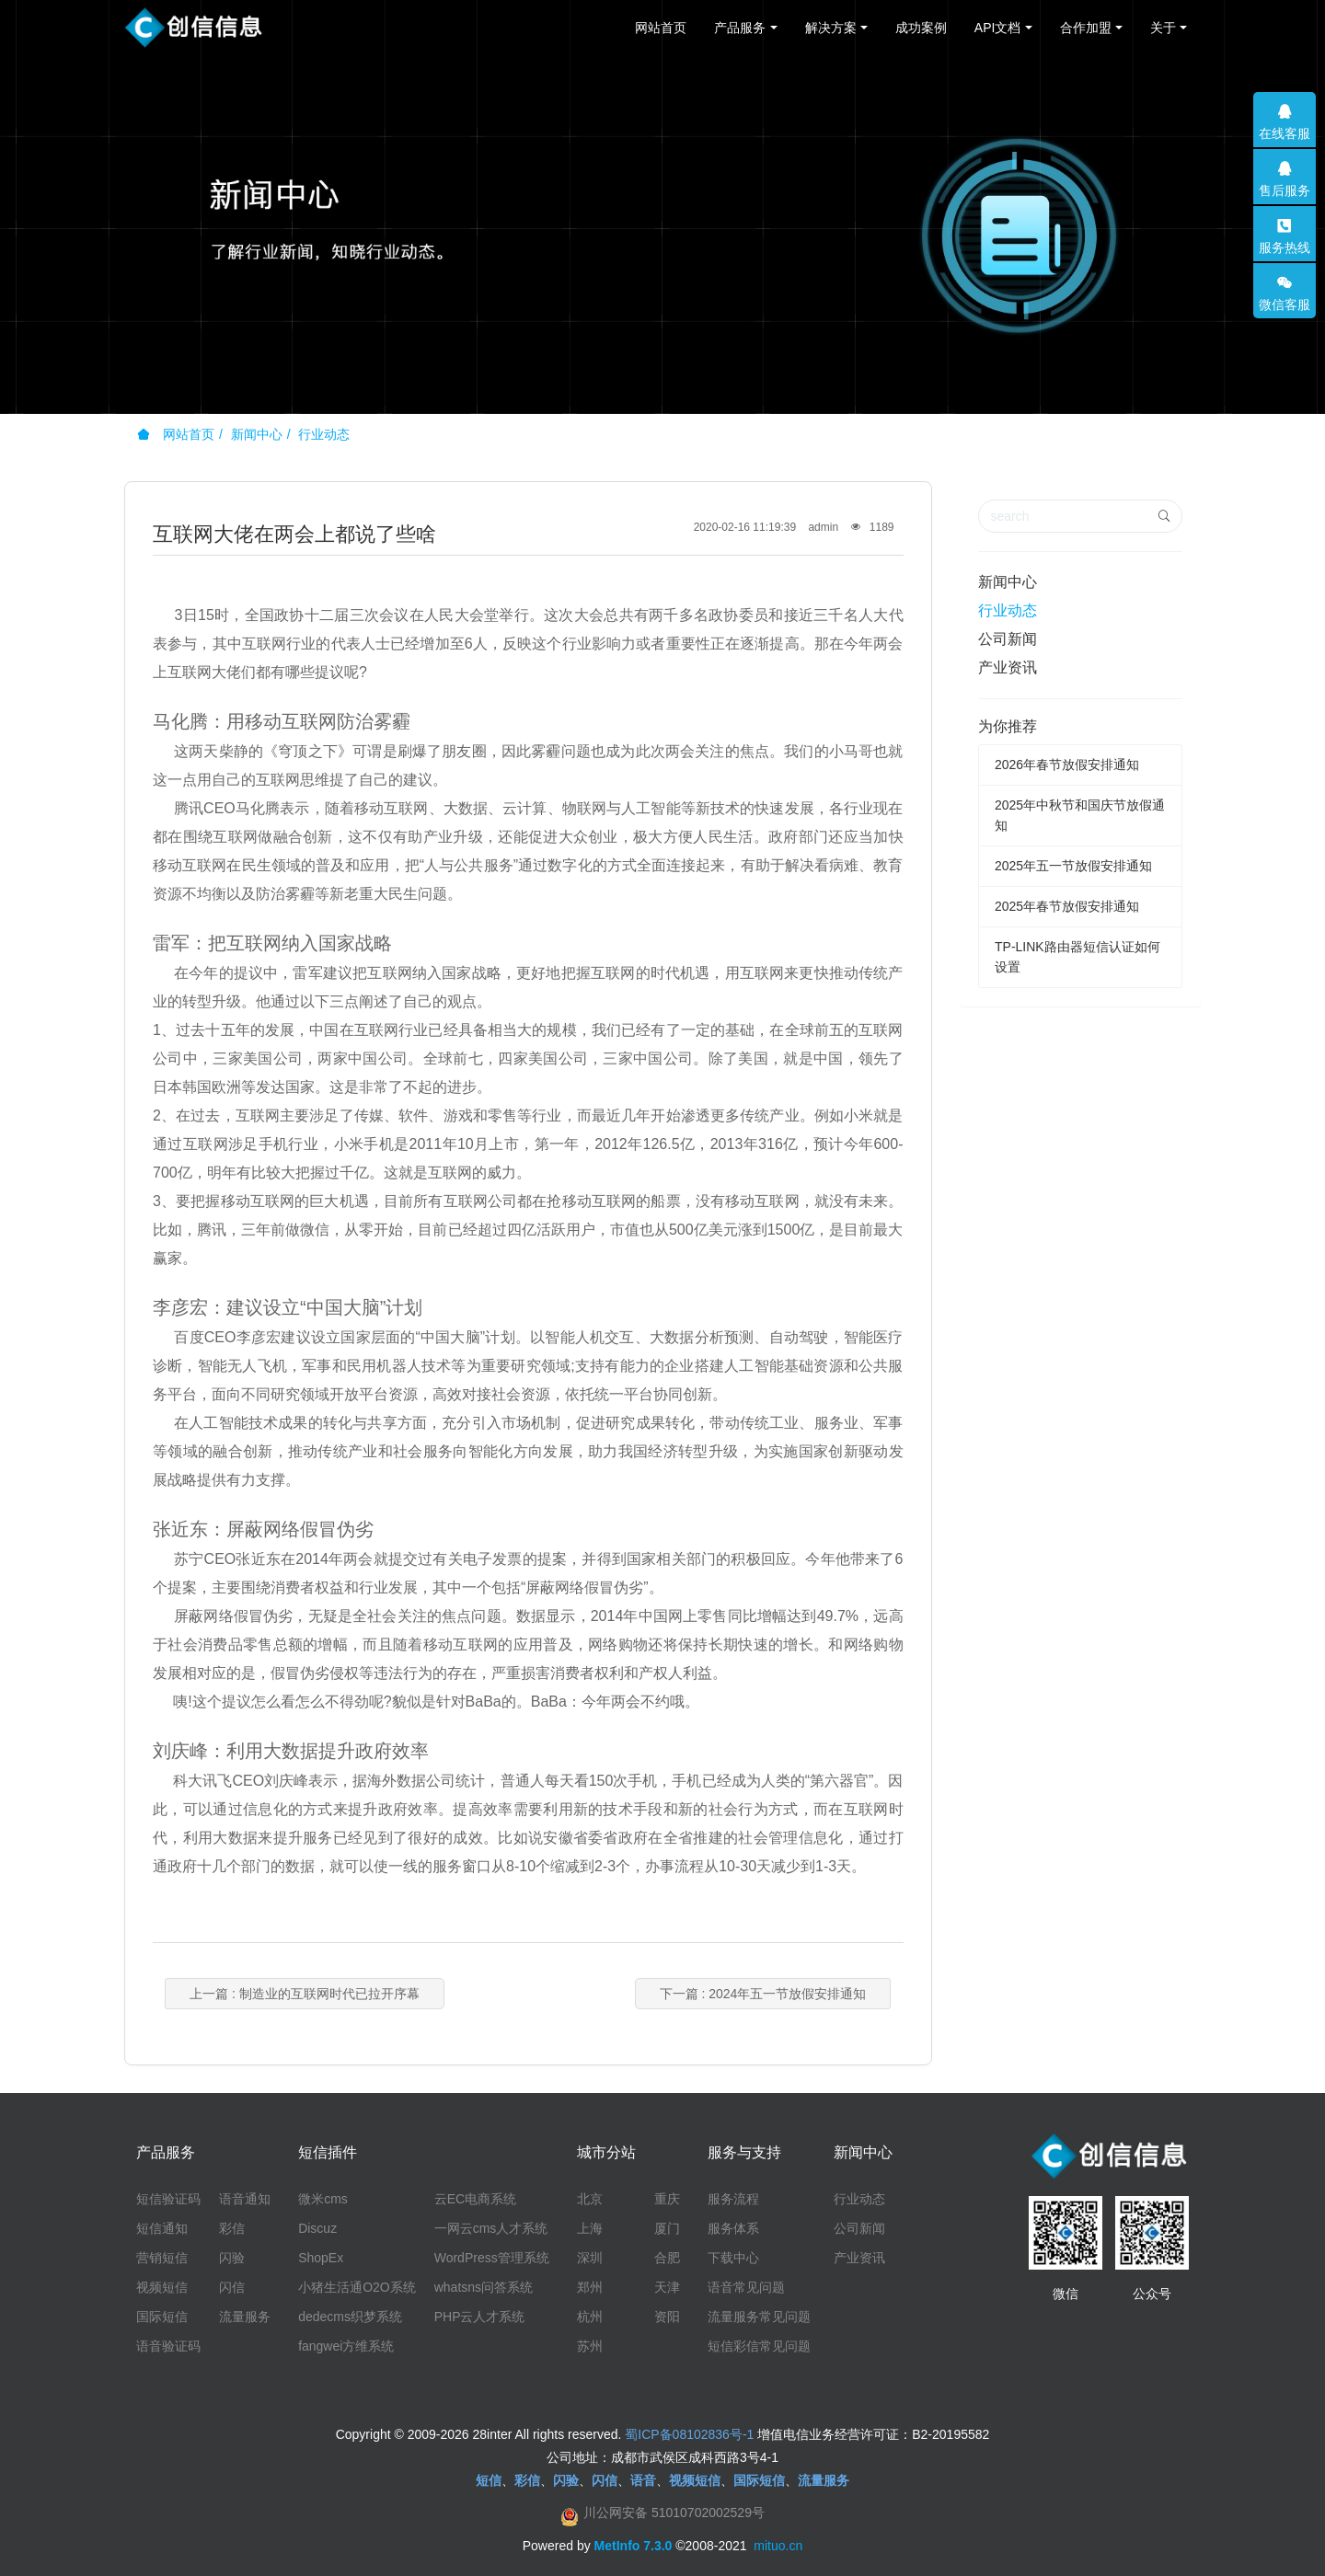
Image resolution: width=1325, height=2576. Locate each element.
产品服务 (740, 27)
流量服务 (245, 2316)
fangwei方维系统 (346, 2346)
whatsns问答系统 (483, 2287)
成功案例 (921, 27)
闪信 (232, 2287)
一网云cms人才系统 (491, 2228)
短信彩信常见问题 (759, 2346)
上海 (590, 2228)
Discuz (317, 2228)
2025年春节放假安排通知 (1067, 906)
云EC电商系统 (475, 2198)
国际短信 (162, 2316)
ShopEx (320, 2257)
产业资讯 (1007, 667)
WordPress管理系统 (491, 2257)
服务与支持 (744, 2152)
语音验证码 (168, 2346)
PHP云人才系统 (479, 2316)
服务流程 (733, 2198)
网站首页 (660, 27)
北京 (590, 2198)
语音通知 (245, 2198)
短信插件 (327, 2152)
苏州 (590, 2346)
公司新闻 (1007, 639)
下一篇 (763, 1993)
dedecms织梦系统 (350, 2316)
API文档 (997, 27)
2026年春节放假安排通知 (1067, 764)
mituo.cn (778, 2545)
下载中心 (733, 2257)
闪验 (232, 2257)
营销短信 (162, 2257)
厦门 (667, 2228)
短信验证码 (168, 2198)
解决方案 (831, 27)
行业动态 (324, 434)
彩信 (232, 2228)
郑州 (590, 2287)
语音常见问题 (746, 2287)
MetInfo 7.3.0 (633, 2545)
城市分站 (606, 2152)
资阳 (667, 2316)
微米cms (323, 2198)
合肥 (667, 2257)
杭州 (590, 2316)
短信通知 (162, 2228)
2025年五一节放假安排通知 (1073, 865)
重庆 (667, 2198)
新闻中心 (256, 434)
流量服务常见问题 (759, 2316)
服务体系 (733, 2228)
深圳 (590, 2257)
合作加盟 (1086, 27)
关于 (1163, 27)
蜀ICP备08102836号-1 (689, 2434)
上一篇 (305, 1993)
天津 (667, 2287)
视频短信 (162, 2287)
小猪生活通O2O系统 (357, 2287)
